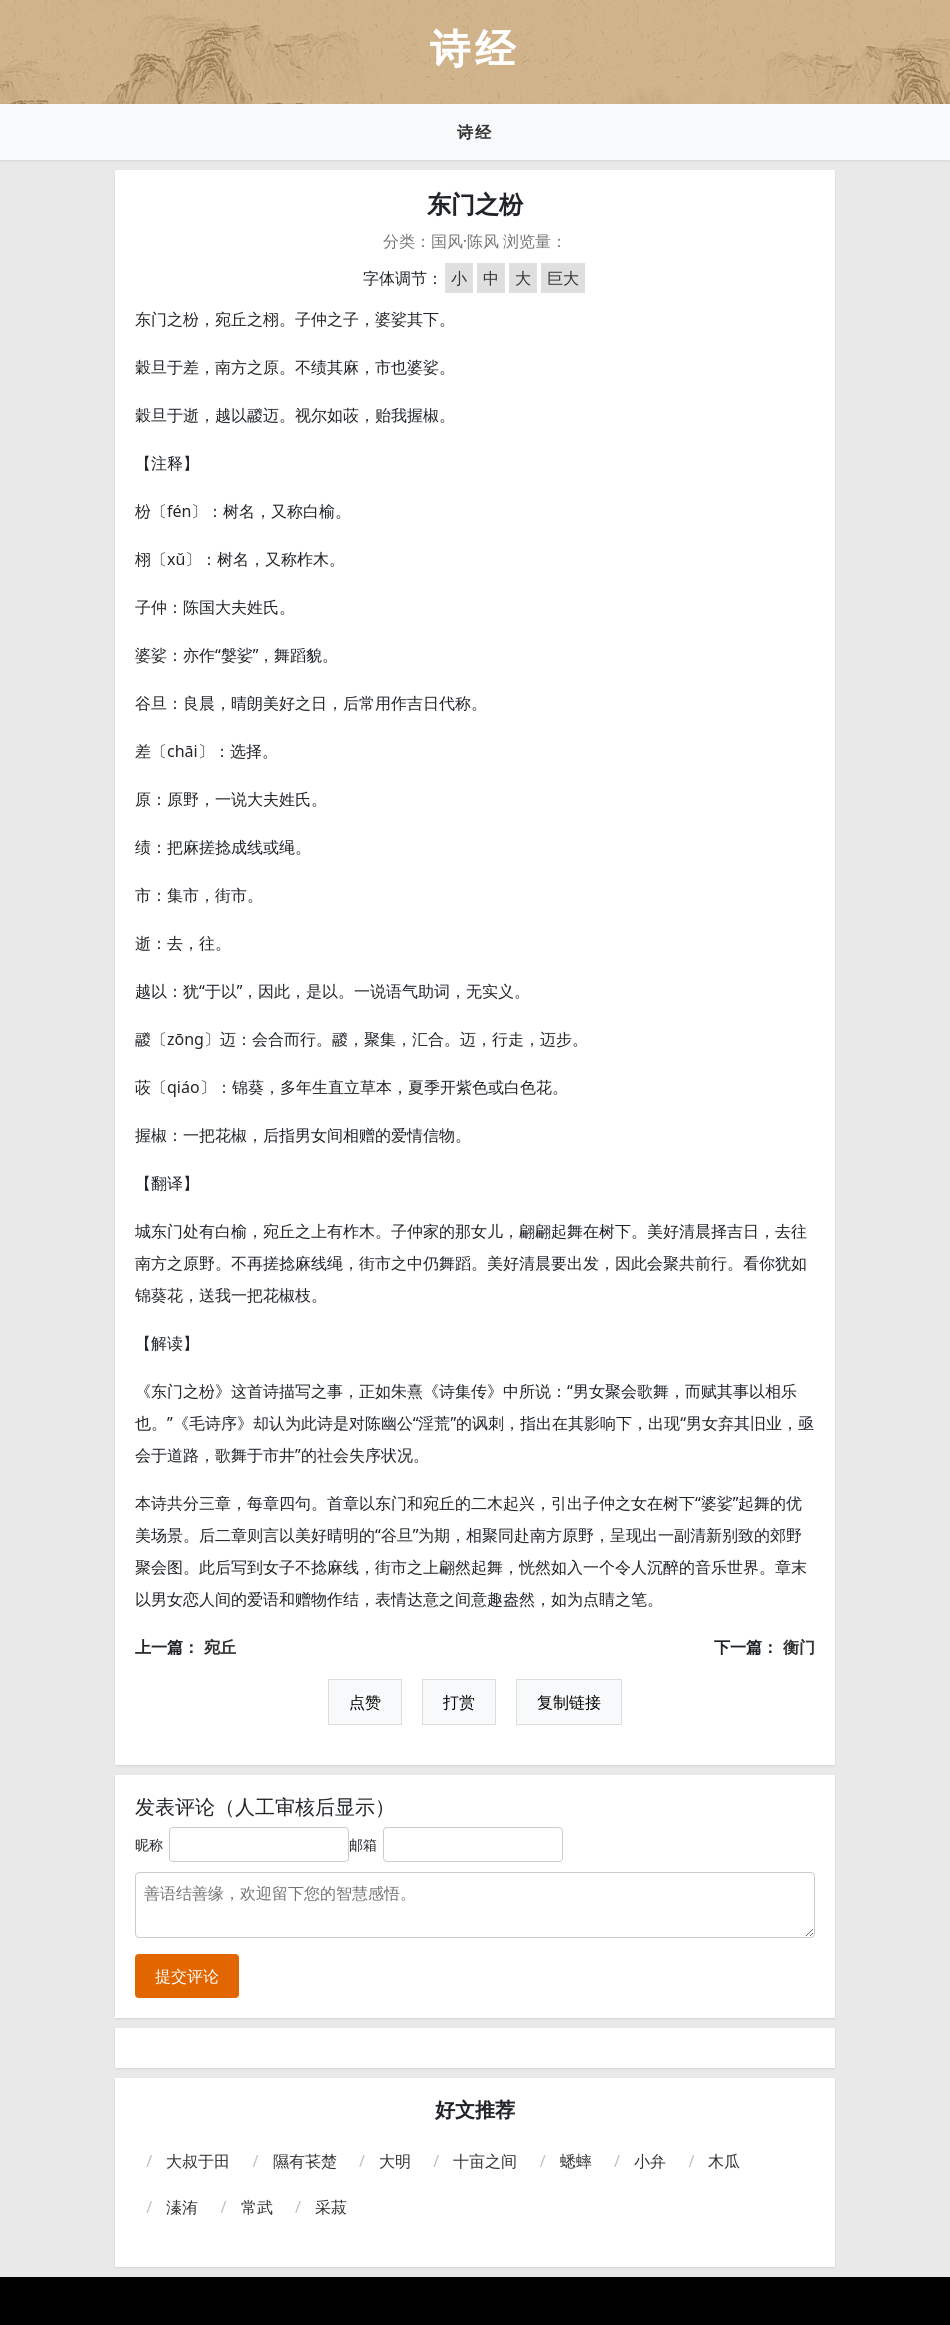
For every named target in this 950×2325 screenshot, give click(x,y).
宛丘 (220, 1647)
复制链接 (569, 1702)
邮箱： (370, 1844)
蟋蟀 (576, 2161)
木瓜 (724, 2161)
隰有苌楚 (305, 2161)
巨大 (563, 278)
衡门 (799, 1647)
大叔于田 (198, 2161)
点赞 (365, 1702)
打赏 (459, 1702)
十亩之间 (485, 2161)
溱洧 (182, 2207)
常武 (257, 2207)
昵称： (156, 1844)
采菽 (331, 2207)
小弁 (650, 2161)
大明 (395, 2161)
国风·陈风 (465, 241)
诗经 (475, 132)
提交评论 (187, 1976)
